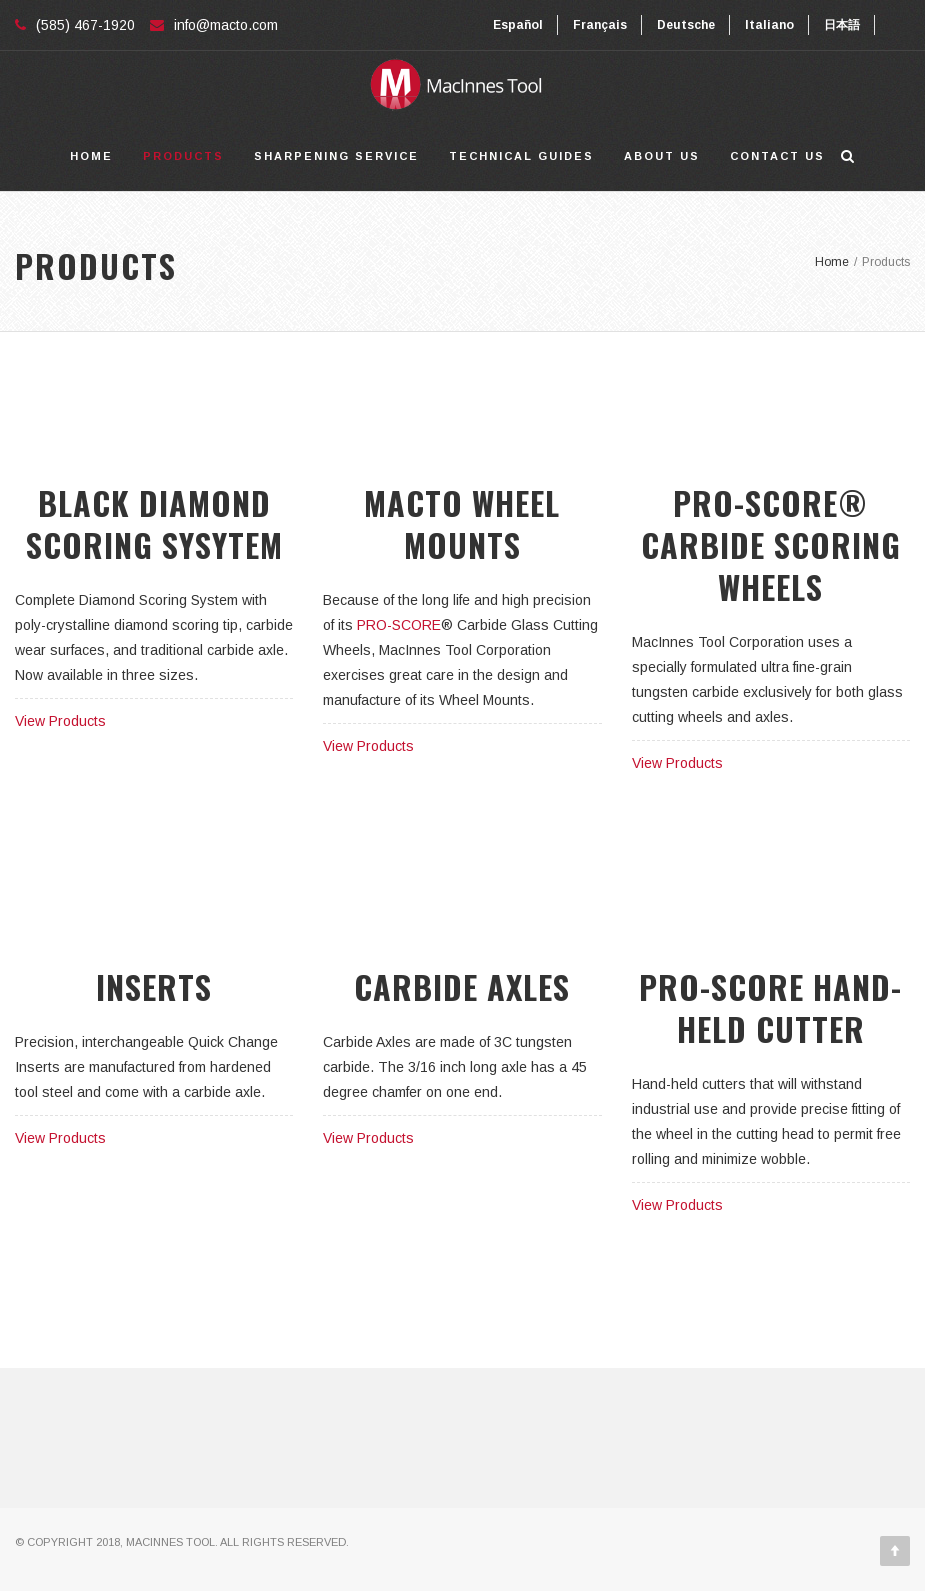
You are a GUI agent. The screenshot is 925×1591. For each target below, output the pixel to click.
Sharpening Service (336, 156)
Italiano (769, 25)
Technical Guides (521, 156)
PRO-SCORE (399, 625)
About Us (662, 156)
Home (91, 156)
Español (518, 25)
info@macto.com (226, 25)
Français (600, 25)
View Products (60, 721)
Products (183, 156)
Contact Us (777, 156)
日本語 (842, 25)
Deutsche (686, 25)
